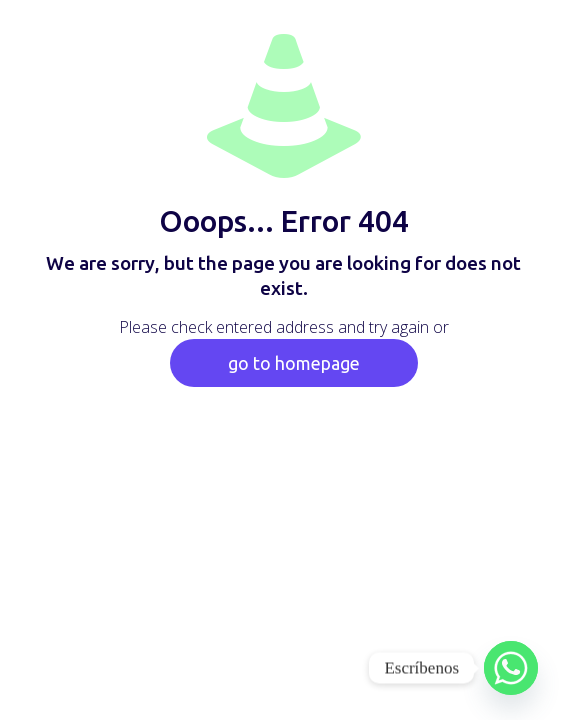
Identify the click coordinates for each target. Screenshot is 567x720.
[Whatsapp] (511, 668)
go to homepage (294, 363)
